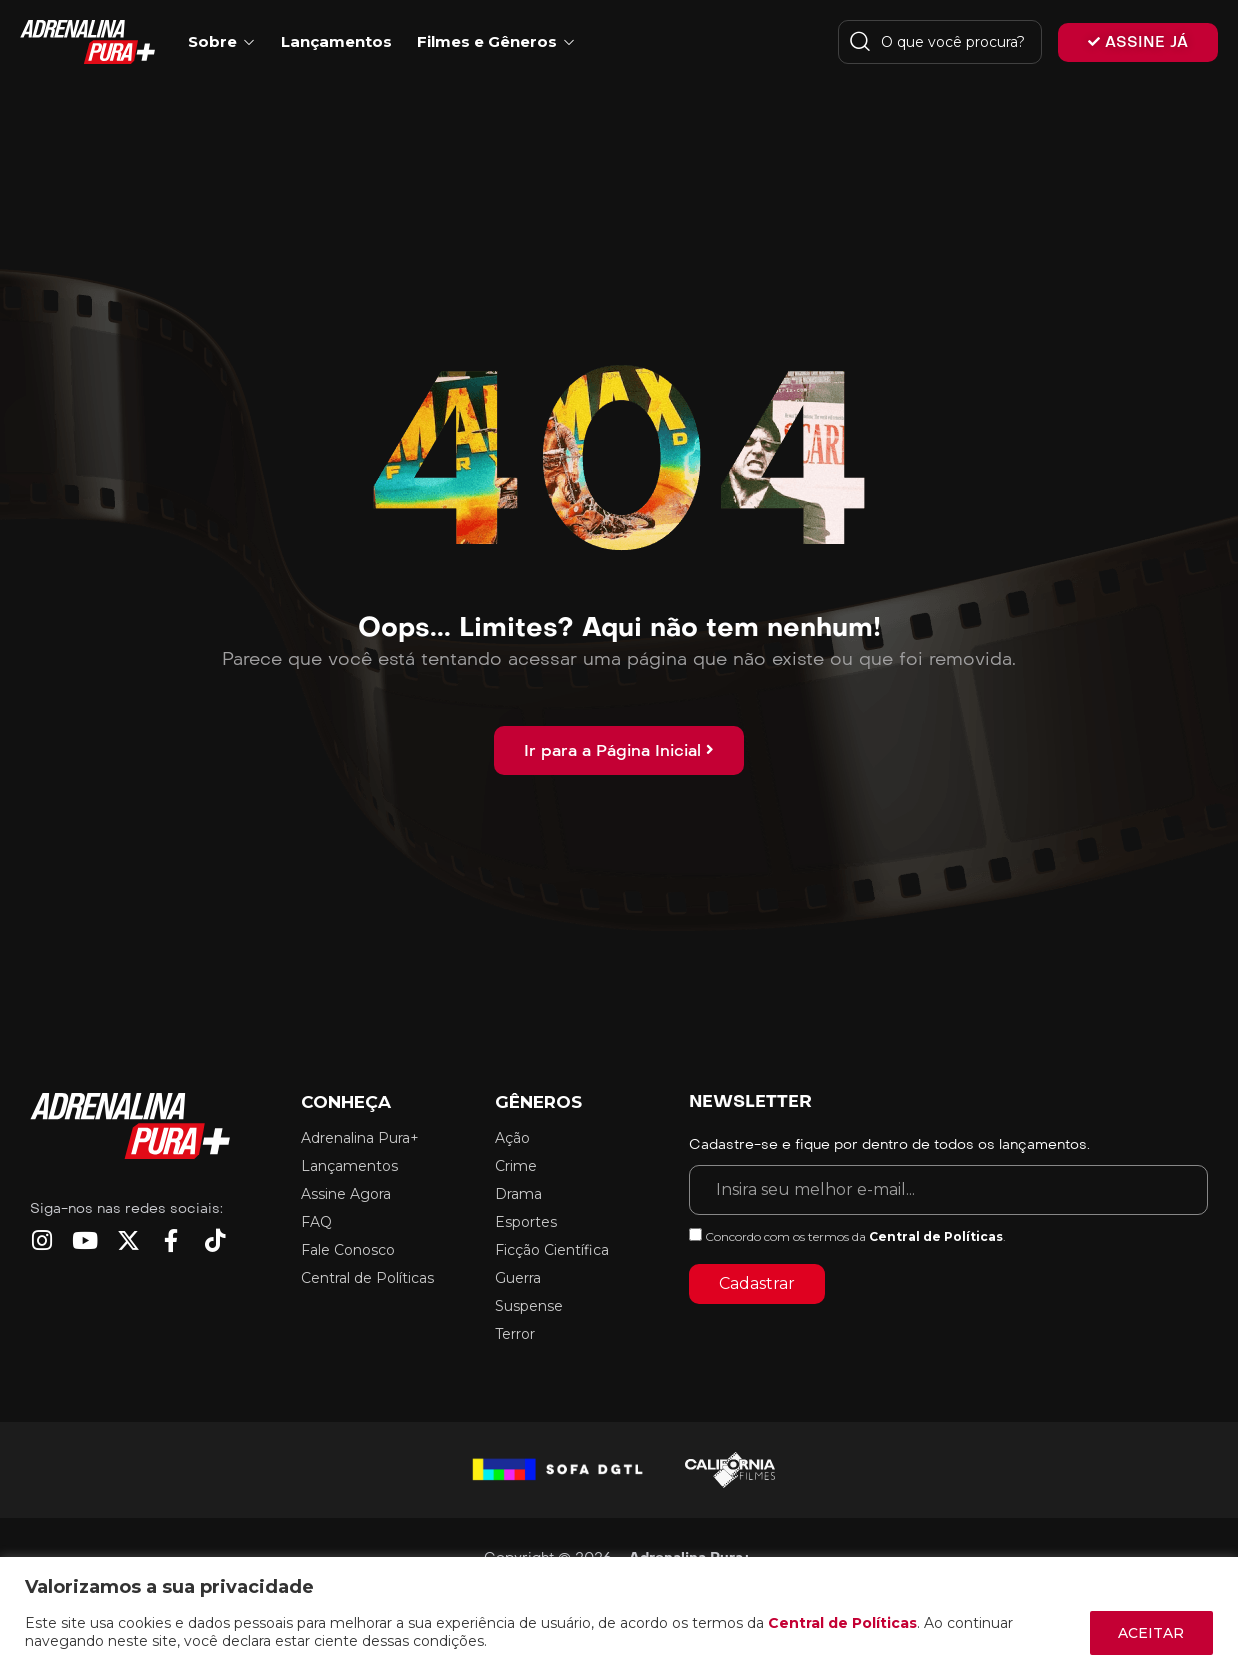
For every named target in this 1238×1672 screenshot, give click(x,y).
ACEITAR (1151, 1633)
